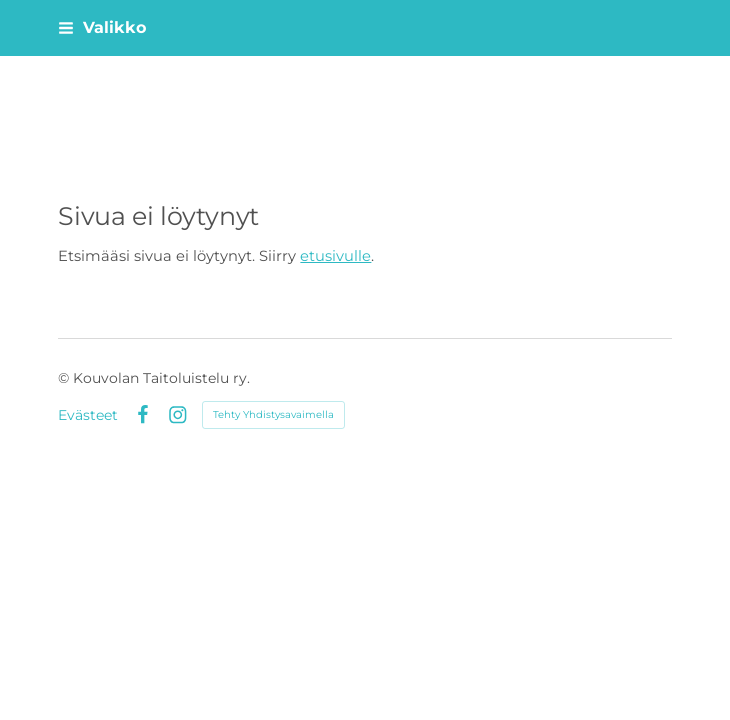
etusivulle (335, 256)
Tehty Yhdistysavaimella (273, 414)
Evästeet (88, 415)
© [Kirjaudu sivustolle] (65, 378)
